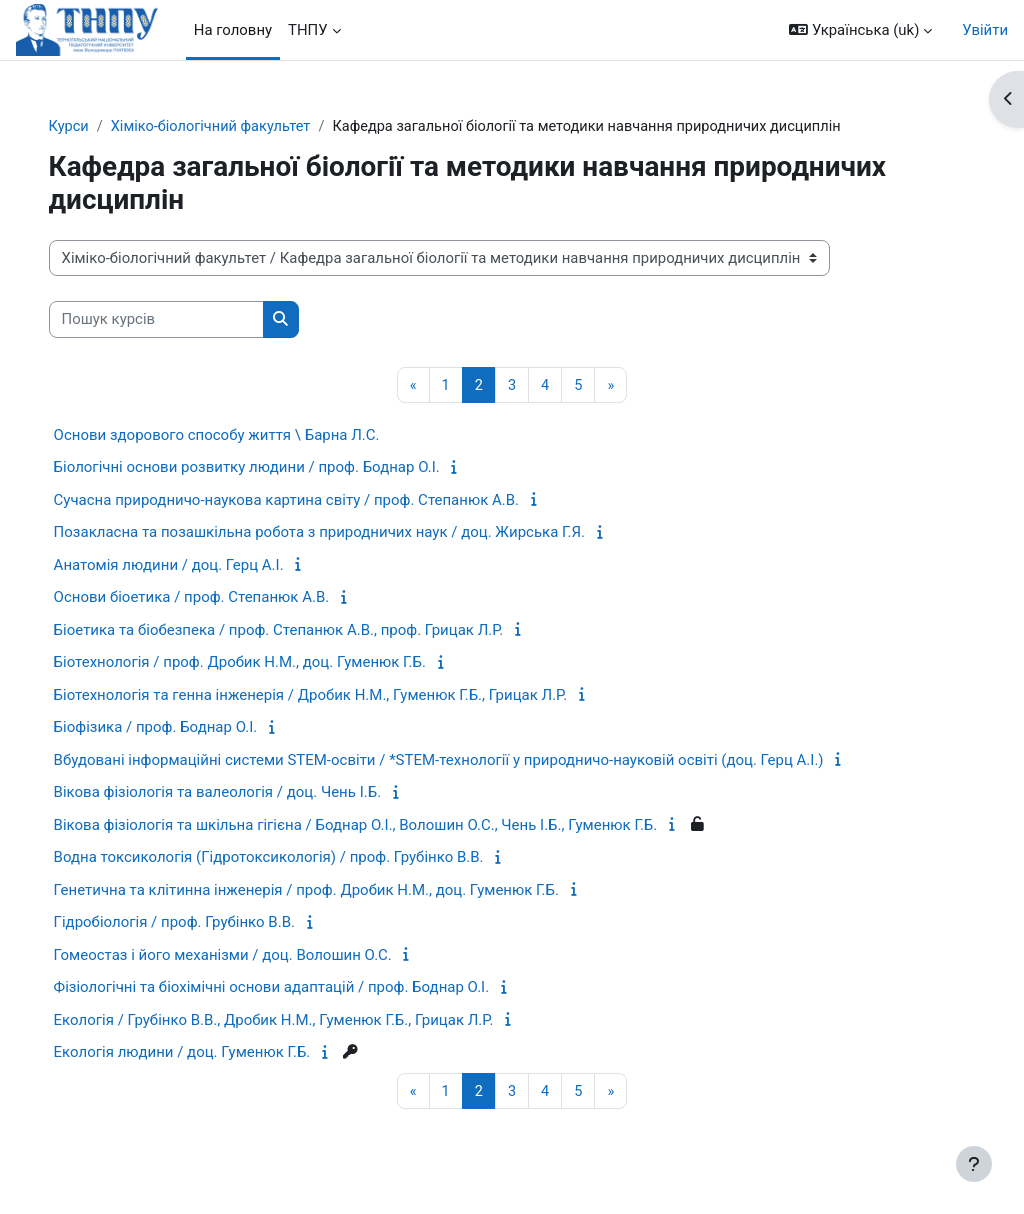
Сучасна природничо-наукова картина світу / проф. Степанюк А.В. (322, 501)
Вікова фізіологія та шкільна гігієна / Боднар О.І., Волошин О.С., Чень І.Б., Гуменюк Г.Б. (392, 826)
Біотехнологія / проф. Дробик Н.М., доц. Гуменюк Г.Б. (276, 663)
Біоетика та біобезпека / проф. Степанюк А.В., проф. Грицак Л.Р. (315, 631)
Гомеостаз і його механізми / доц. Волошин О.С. (259, 956)
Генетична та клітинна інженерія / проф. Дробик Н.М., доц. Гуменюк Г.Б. (342, 891)
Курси (105, 127)
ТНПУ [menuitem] (308, 30)
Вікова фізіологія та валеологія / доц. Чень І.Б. (254, 793)
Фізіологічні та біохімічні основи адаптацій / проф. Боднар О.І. (308, 988)
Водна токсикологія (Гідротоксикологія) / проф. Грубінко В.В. (305, 858)
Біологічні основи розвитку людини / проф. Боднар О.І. (283, 468)
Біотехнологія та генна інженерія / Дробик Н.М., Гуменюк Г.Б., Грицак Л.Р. (347, 696)
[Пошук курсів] (192, 320)
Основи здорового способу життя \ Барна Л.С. (253, 436)
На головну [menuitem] (233, 30)
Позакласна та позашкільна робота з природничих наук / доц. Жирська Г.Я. (355, 533)
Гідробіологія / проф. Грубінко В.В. (210, 923)
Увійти (985, 30)
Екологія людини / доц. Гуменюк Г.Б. (218, 1053)
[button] (860, 30)
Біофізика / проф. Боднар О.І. (192, 728)
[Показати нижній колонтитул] (974, 1164)
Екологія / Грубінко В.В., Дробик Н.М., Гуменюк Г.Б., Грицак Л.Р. (310, 1021)
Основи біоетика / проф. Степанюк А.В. (228, 598)
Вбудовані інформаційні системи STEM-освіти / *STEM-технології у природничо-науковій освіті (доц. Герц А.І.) (475, 761)
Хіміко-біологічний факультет (250, 127)
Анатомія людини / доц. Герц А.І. (205, 566)
